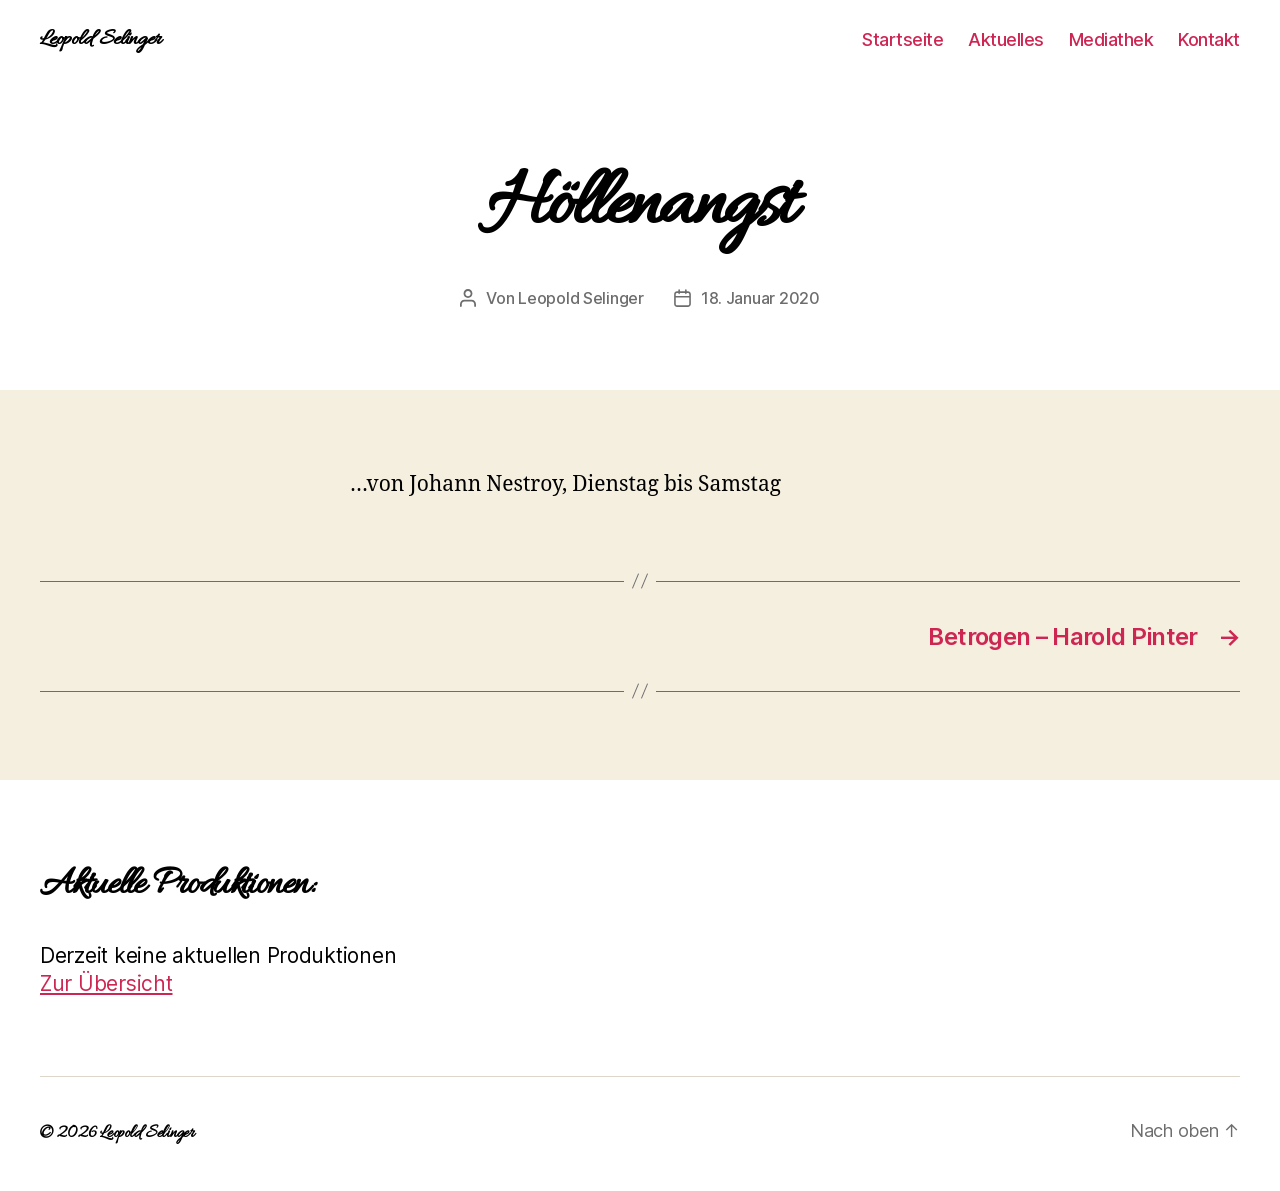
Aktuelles (1006, 39)
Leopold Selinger (100, 40)
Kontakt (1209, 39)
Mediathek (1111, 39)
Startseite (902, 39)
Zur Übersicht (106, 983)
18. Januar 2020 (760, 298)
